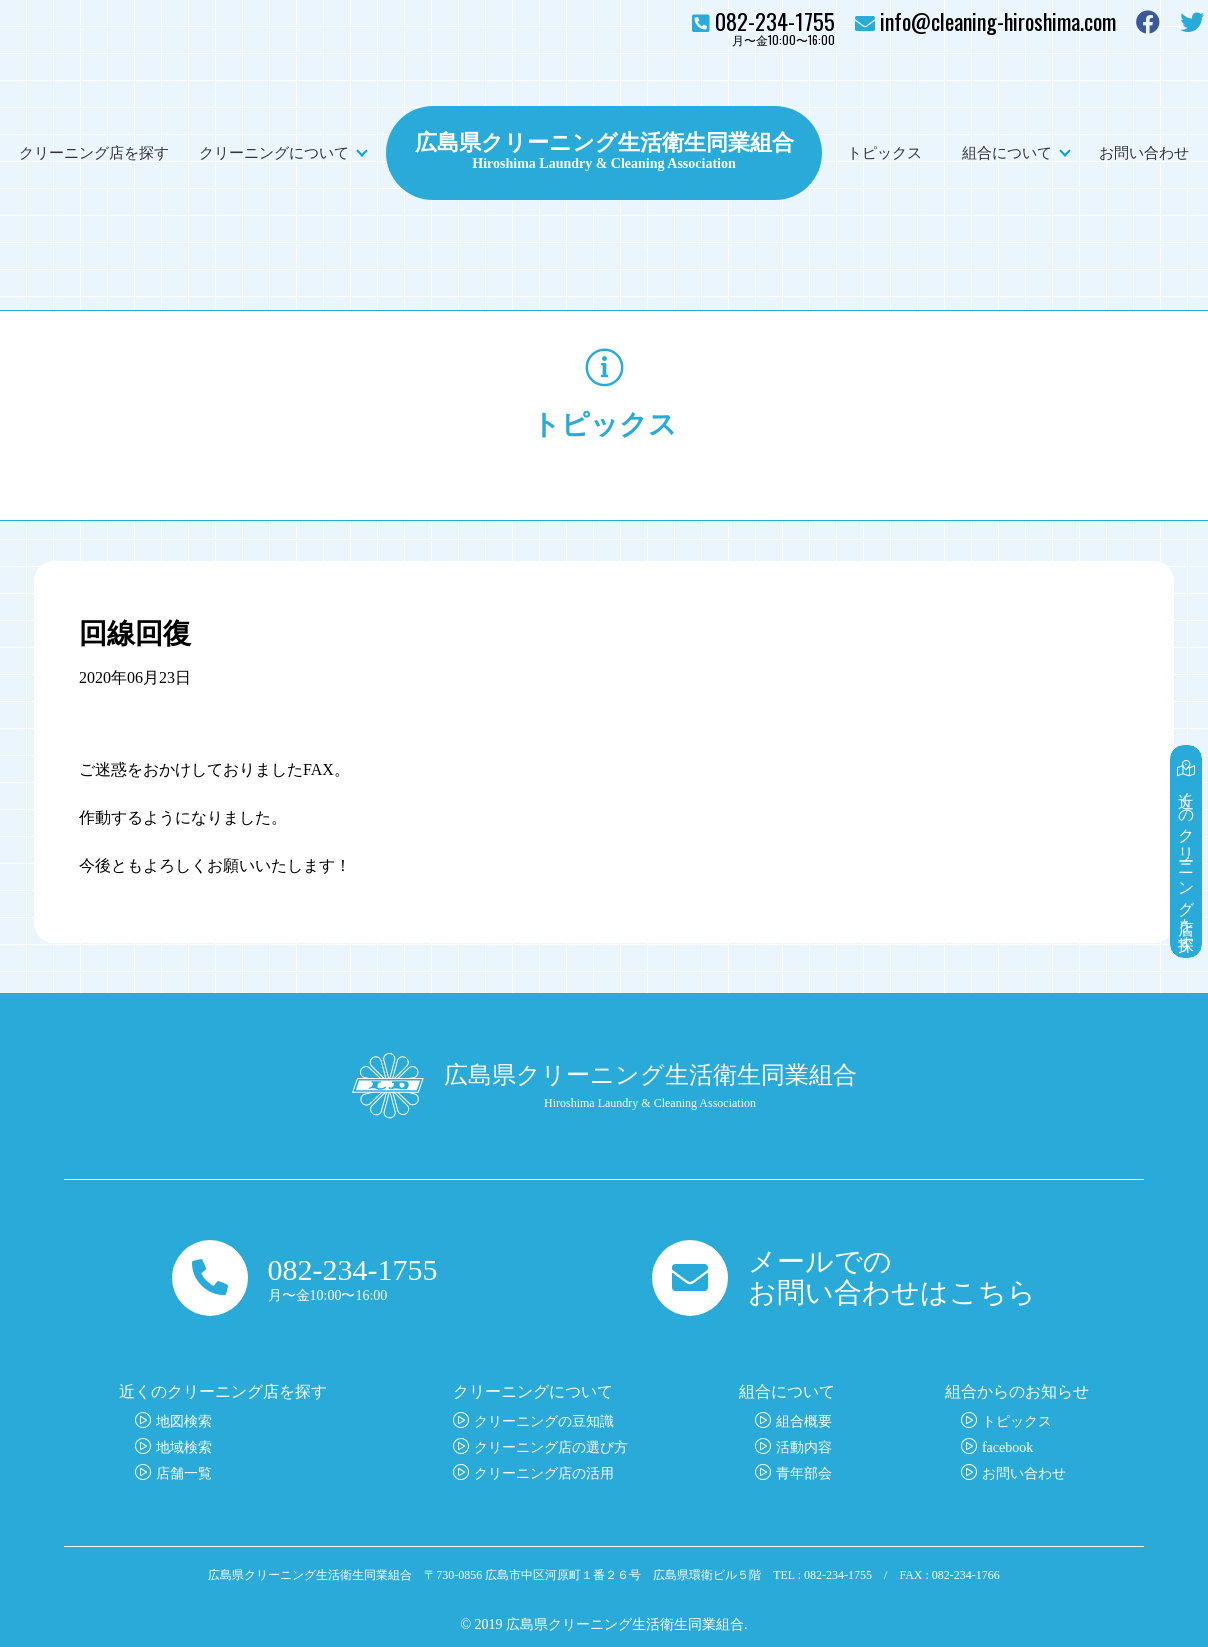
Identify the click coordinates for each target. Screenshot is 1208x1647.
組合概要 (804, 1421)
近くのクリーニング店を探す (1186, 851)
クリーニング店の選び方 (551, 1447)
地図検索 (184, 1421)
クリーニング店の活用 (544, 1473)
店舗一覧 (184, 1473)
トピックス (884, 153)
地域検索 (184, 1447)
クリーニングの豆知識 (544, 1421)
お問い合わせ (1144, 153)
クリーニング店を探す (94, 153)
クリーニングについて (274, 153)
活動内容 (804, 1447)
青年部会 (804, 1473)
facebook (1007, 1447)
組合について (1007, 153)
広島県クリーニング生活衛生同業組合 (604, 140)
